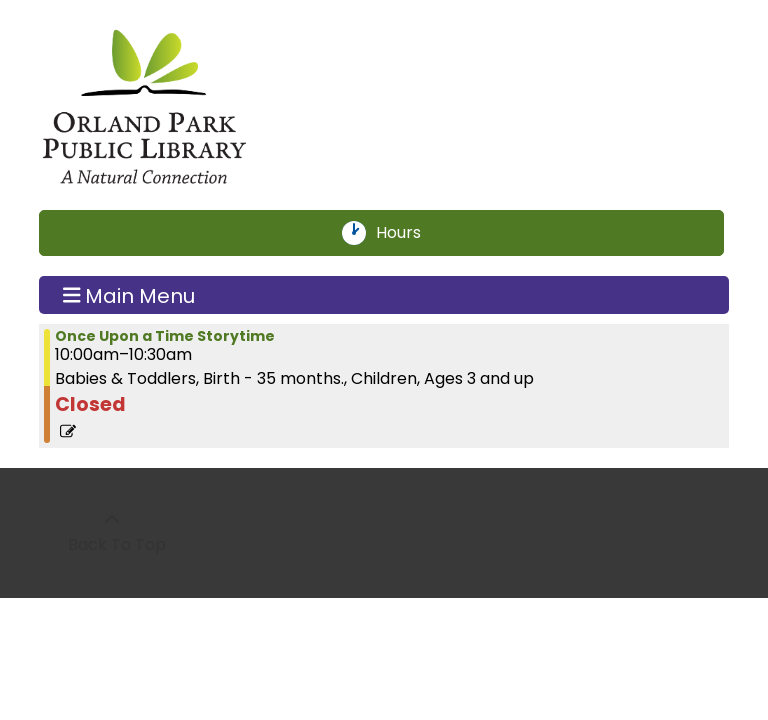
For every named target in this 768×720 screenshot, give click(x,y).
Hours (410, 233)
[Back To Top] (111, 533)
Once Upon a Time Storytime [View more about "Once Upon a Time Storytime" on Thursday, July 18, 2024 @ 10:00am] (165, 336)
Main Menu (129, 295)
